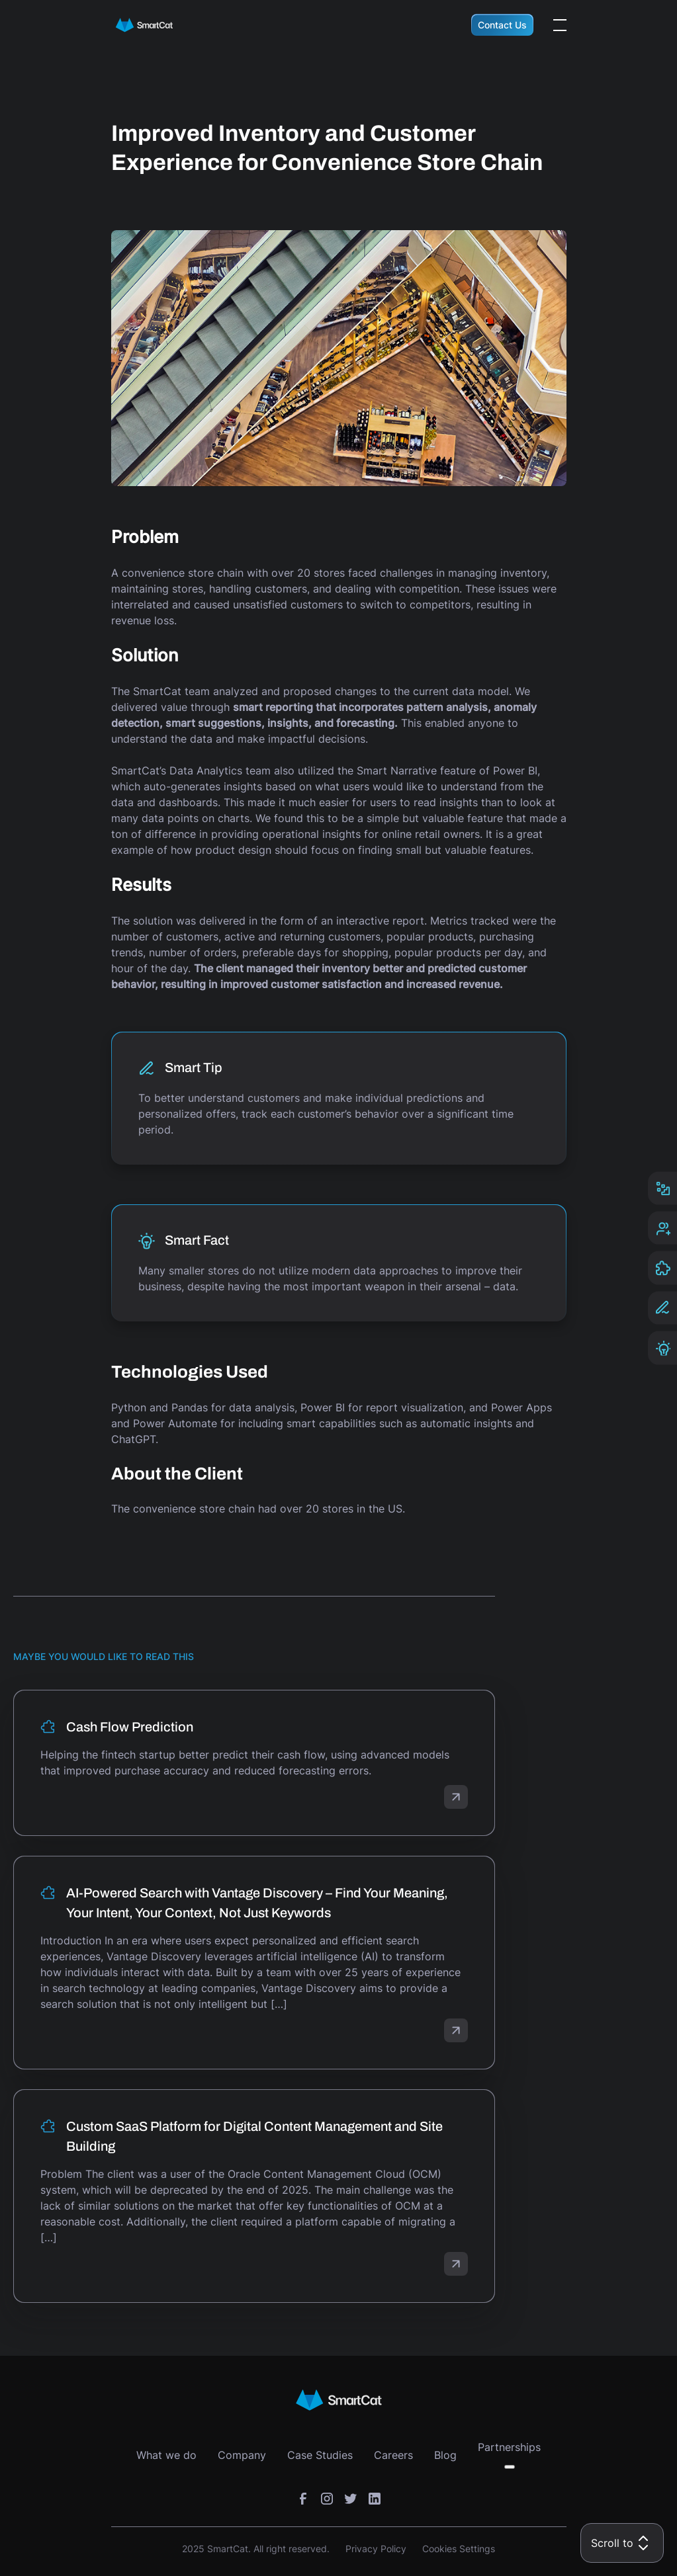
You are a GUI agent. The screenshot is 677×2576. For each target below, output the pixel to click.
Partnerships (509, 2447)
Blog (445, 2455)
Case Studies (320, 2455)
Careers (393, 2455)
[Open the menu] (559, 25)
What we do (166, 2455)
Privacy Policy (375, 2548)
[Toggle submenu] (509, 2467)
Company (242, 2455)
